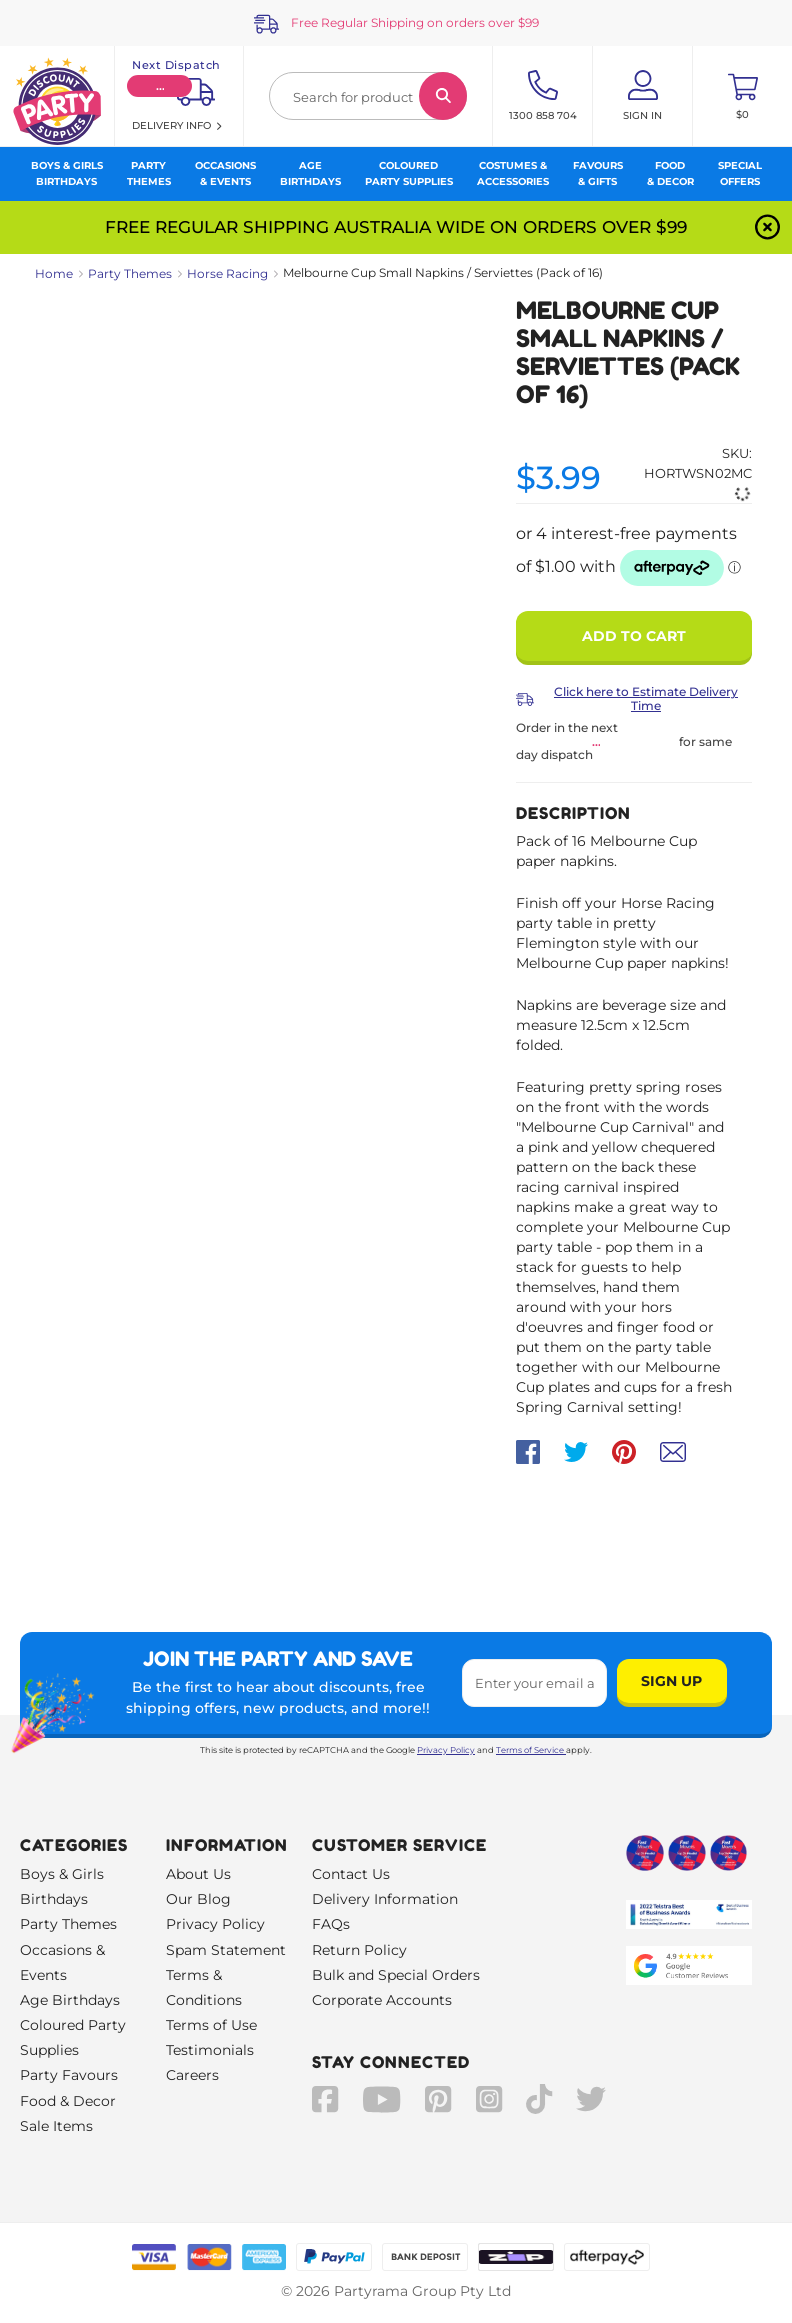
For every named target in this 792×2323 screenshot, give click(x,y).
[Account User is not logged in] (642, 96)
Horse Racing (227, 273)
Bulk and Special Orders (396, 1975)
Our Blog (198, 1899)
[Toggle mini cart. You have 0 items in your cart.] (742, 96)
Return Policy (359, 1950)
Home (54, 273)
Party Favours (69, 2075)
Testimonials (210, 2050)
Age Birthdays (70, 2000)
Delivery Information (385, 1899)
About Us (198, 1874)
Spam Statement (226, 1950)
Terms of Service (531, 1750)
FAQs (331, 1924)
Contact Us (351, 1874)
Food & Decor (68, 2101)
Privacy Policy (446, 1750)
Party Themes (130, 273)
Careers (192, 2075)
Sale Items (56, 2126)
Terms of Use (211, 2025)
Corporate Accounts (382, 2000)
